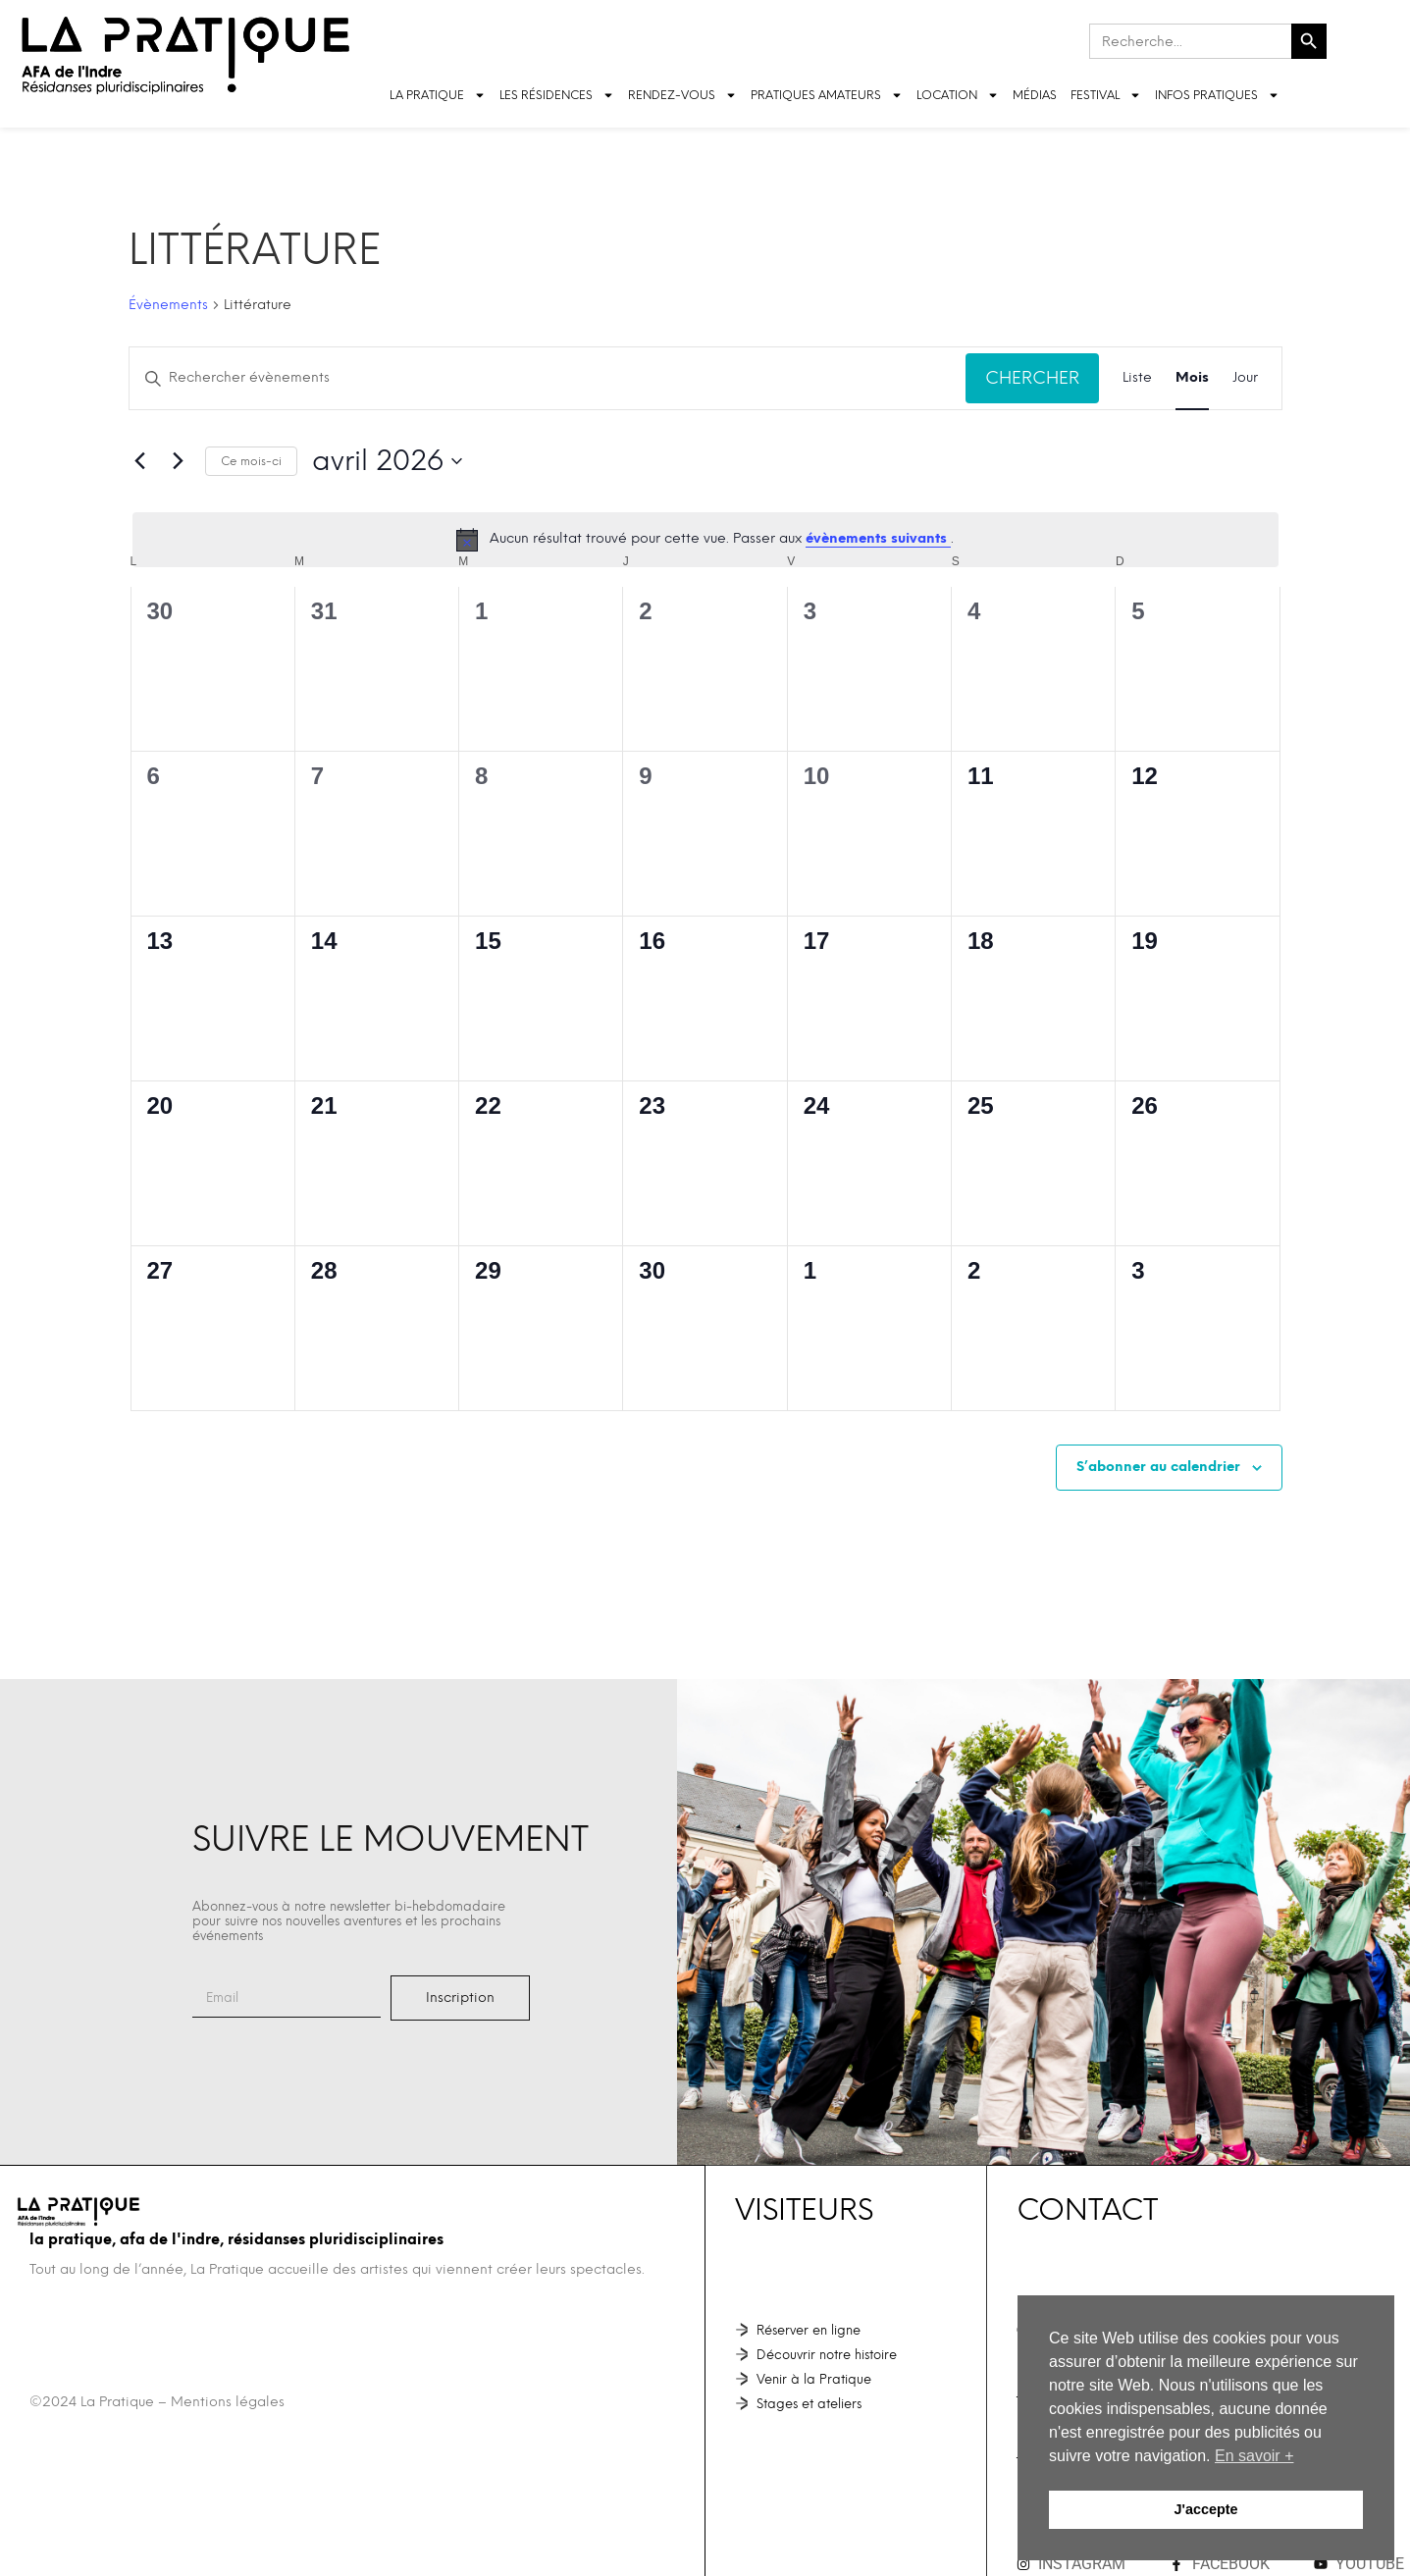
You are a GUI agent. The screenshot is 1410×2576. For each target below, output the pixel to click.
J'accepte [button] (1205, 2509)
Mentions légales (228, 2401)
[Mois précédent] (140, 461)
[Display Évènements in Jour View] (1245, 378)
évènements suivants (878, 538)
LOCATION (957, 95)
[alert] (705, 539)
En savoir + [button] (1254, 2455)
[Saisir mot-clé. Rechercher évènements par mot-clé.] (548, 378)
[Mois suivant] (178, 461)
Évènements (168, 304)
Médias (1035, 95)
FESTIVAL (1106, 95)
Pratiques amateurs (827, 95)
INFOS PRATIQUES (1217, 95)
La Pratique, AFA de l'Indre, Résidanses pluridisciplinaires (236, 2239)
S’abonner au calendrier (1158, 1466)
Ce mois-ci (251, 461)
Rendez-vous (682, 95)
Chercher (1032, 377)
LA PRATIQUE (438, 95)
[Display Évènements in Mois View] (1192, 378)
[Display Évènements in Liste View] (1137, 378)
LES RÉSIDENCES (556, 95)
